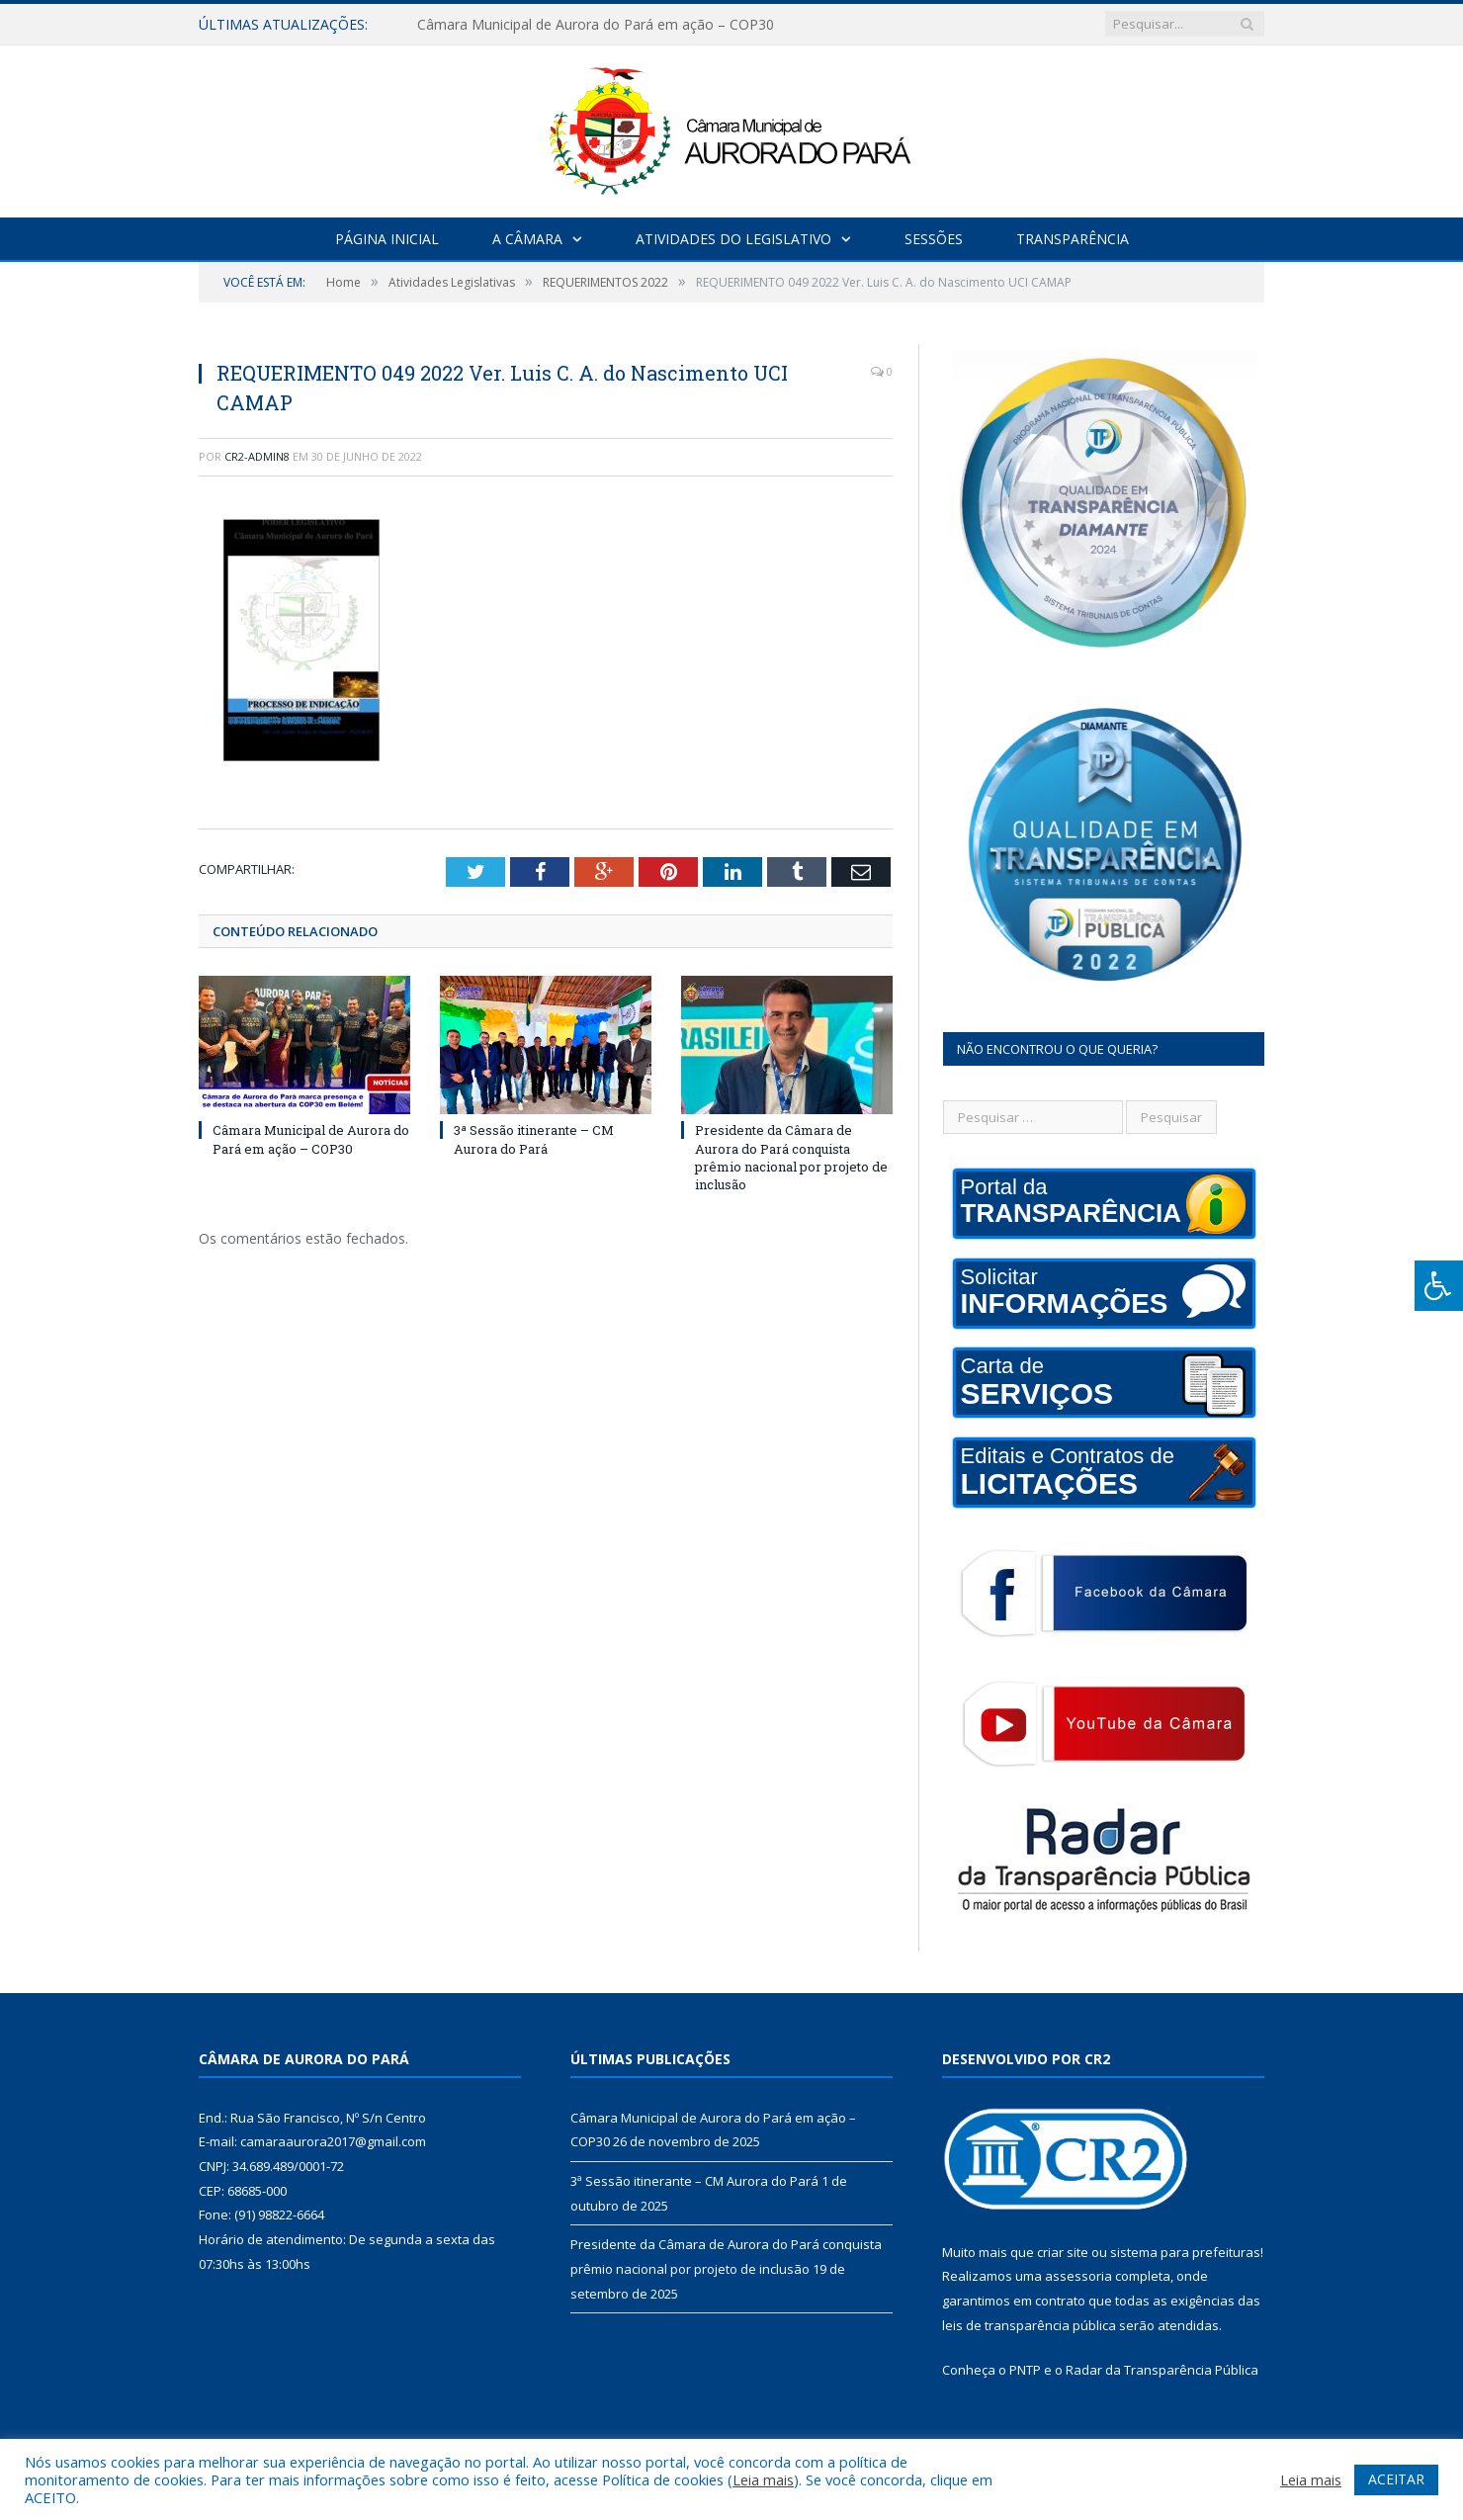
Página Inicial (387, 238)
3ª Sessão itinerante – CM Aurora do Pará (534, 1139)
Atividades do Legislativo (733, 238)
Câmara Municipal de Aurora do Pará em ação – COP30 (595, 25)
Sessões (933, 238)
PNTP (1025, 2370)
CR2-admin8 (257, 456)
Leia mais (763, 2479)
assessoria (1078, 2276)
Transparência (1072, 238)
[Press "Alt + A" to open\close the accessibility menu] (1439, 1285)
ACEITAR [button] (1396, 2479)
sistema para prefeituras (1185, 2252)
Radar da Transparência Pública (1162, 2370)
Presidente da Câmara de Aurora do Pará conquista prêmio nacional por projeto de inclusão (791, 1157)
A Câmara (527, 238)
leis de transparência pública (1029, 2325)
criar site (1062, 2252)
